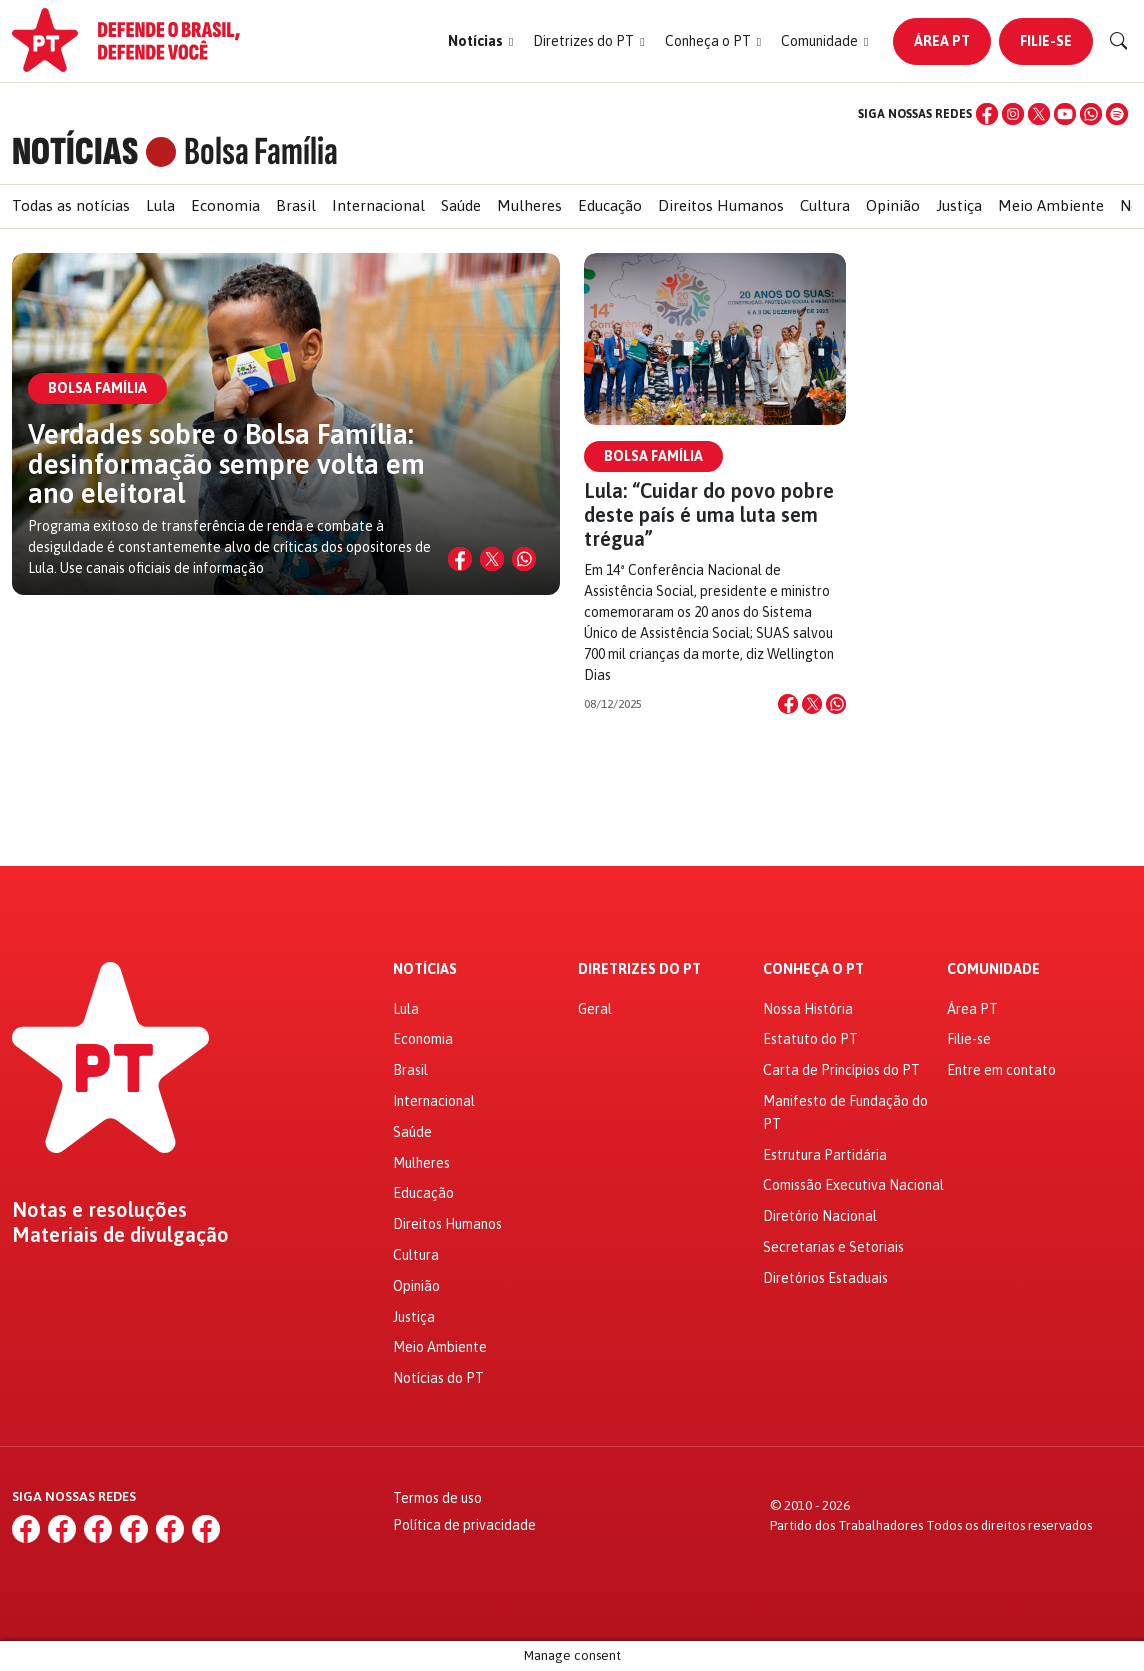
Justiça (959, 205)
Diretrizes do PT (639, 969)
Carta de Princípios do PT (841, 1070)
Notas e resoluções (99, 1210)
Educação (610, 205)
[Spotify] (1117, 114)
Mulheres (529, 205)
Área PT (942, 41)
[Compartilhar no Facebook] (788, 704)
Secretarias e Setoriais (833, 1247)
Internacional (378, 205)
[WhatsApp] (1091, 114)
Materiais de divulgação (120, 1235)
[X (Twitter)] (1039, 114)
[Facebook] (987, 114)
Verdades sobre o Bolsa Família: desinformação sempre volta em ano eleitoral (226, 463)
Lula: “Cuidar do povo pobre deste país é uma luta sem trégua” (709, 514)
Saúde (461, 205)
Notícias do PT (438, 1378)
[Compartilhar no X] (492, 559)
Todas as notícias (71, 205)
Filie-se (1046, 41)
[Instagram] (1013, 114)
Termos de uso (437, 1498)
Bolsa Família (653, 456)
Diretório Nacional (820, 1216)
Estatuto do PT (810, 1039)
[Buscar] (1119, 41)
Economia (225, 205)
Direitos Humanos (721, 205)
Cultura (825, 205)
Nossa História (808, 1009)
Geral (595, 1009)
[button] (480, 41)
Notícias (425, 969)
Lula (160, 205)
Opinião (893, 205)
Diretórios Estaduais (825, 1278)
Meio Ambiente (1051, 205)
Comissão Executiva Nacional (853, 1185)
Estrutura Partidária (825, 1155)
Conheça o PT (813, 969)
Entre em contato (1001, 1070)
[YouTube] (1065, 114)
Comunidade (993, 969)
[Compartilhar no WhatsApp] (524, 559)
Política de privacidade (464, 1525)
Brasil (296, 205)
